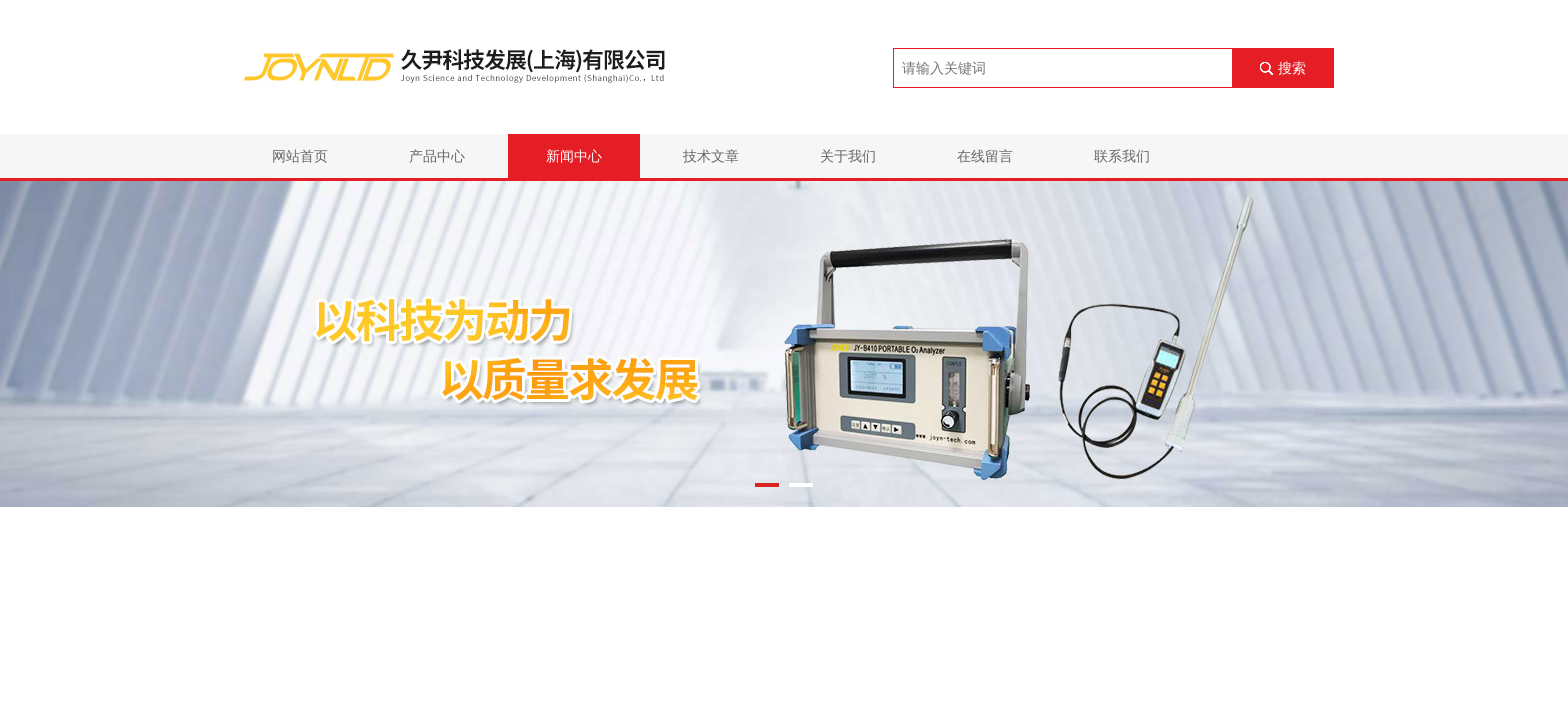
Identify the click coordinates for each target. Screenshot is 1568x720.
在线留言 (985, 156)
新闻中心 (574, 156)
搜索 (1292, 68)
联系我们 (1122, 156)
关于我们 (848, 156)
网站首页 (300, 156)
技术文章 (711, 156)
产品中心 (437, 156)
